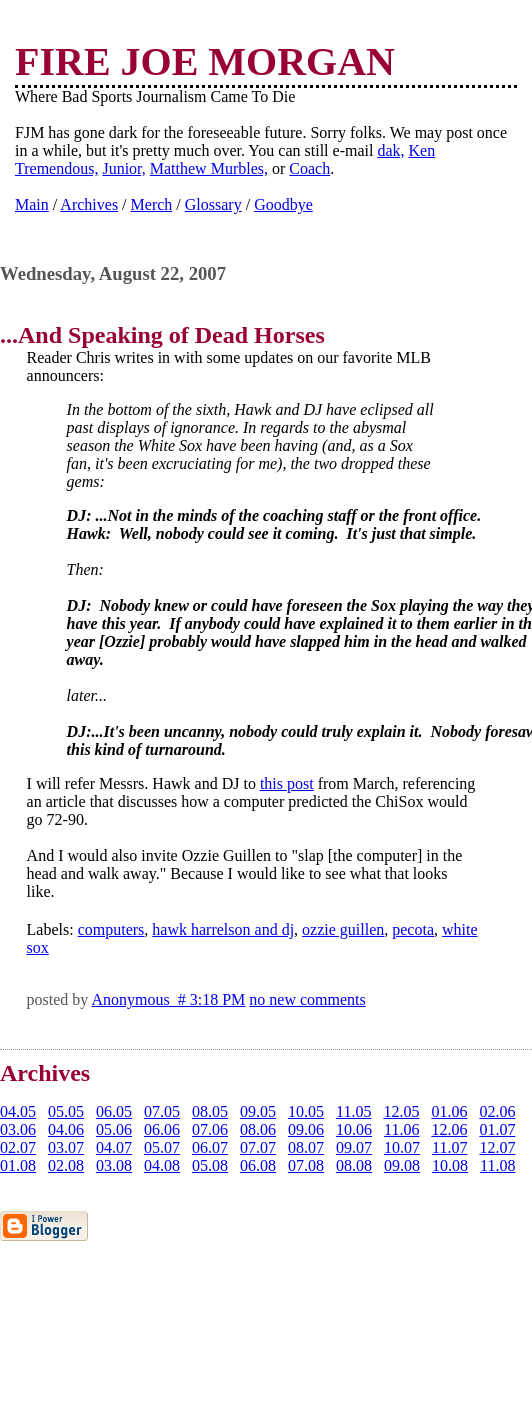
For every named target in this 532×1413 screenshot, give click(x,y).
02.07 (18, 1147)
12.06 (449, 1129)
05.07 (162, 1147)
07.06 (210, 1129)
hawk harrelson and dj (223, 929)
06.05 (114, 1111)
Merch (152, 204)
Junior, (123, 168)
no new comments (307, 999)
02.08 (66, 1165)
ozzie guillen (343, 929)
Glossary (213, 204)
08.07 (306, 1147)
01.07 (497, 1129)
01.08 (18, 1165)
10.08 (450, 1165)
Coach (309, 168)
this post (287, 783)
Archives (89, 204)
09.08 (402, 1165)
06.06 (162, 1129)
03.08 (114, 1165)
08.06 (258, 1129)
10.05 (306, 1111)
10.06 (354, 1129)
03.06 (18, 1129)
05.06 (114, 1129)
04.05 (18, 1111)
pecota (413, 929)
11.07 (449, 1147)
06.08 (258, 1165)
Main (32, 204)
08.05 (210, 1111)
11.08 (497, 1165)
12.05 (401, 1111)
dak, (390, 150)
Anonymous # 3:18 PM (168, 999)
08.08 (354, 1165)
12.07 (497, 1147)
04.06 (66, 1129)
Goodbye (283, 204)
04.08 (162, 1165)
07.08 (306, 1165)
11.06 (401, 1129)
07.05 (162, 1111)
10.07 (402, 1147)
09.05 (258, 1111)
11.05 (353, 1111)
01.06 (449, 1111)
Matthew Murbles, (209, 168)
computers (111, 929)
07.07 (258, 1147)
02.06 (497, 1111)
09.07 (354, 1147)
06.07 (210, 1147)
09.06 (306, 1129)
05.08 (210, 1165)
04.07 (114, 1147)
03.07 (66, 1147)
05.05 (66, 1111)
